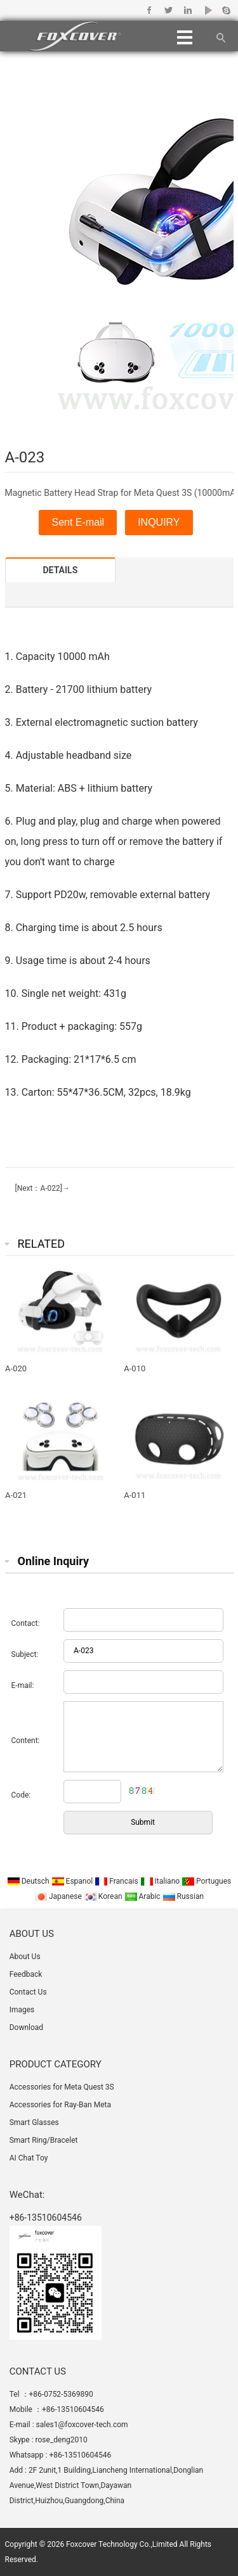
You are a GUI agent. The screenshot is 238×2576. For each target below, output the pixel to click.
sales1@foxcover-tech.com (82, 2424)
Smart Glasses (34, 2122)
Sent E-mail (77, 522)
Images (22, 2009)
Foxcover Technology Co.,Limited (122, 2544)
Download (26, 2027)
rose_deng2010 (62, 2439)
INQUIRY (159, 522)
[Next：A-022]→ (40, 1188)
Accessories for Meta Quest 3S (62, 2087)
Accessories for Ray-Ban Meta (60, 2104)
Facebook (149, 10)
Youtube (207, 10)
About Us (25, 1956)
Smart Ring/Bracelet (44, 2140)
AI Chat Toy (29, 2158)
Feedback (26, 1974)
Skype (226, 10)
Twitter (168, 10)
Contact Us (28, 1992)
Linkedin (187, 10)
